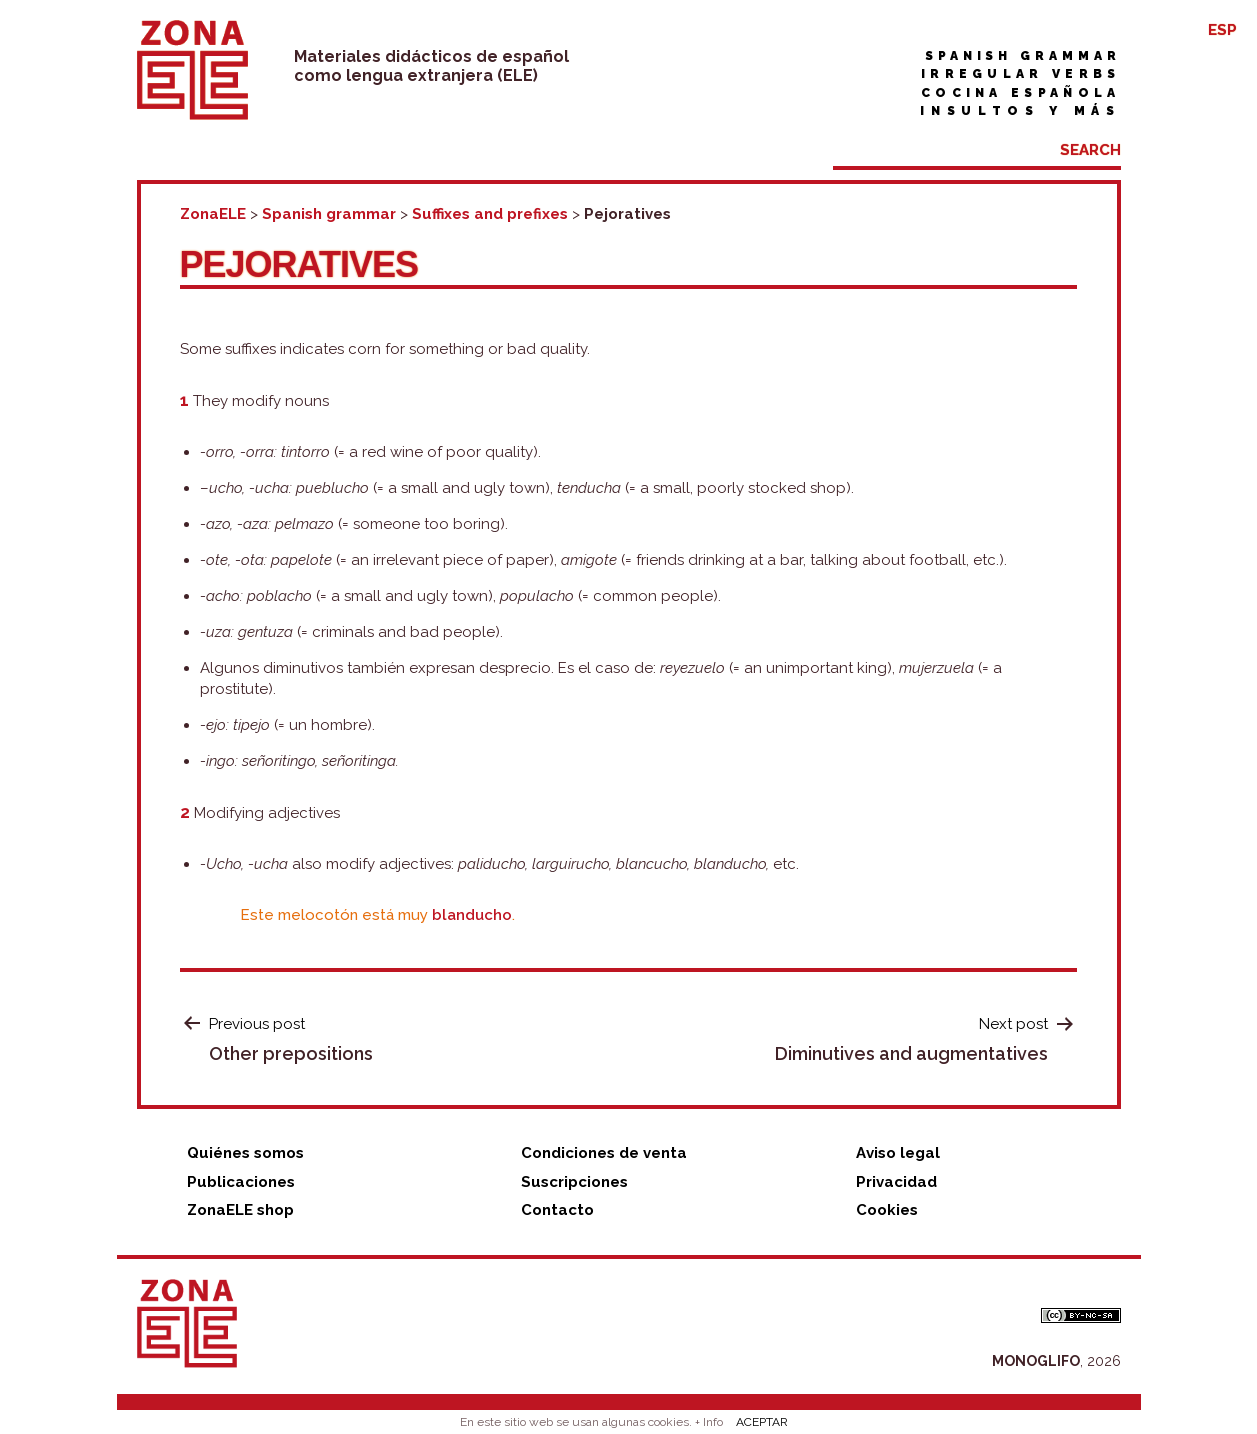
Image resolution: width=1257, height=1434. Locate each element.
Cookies (887, 1210)
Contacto (557, 1210)
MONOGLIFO (1036, 1361)
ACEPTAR (762, 1422)
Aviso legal (898, 1153)
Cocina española (1021, 93)
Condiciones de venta (604, 1153)
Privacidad (896, 1182)
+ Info (709, 1422)
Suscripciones (574, 1182)
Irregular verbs (1021, 74)
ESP (1222, 30)
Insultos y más (1020, 111)
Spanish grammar (1023, 56)
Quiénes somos (245, 1153)
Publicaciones (241, 1182)
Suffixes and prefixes (490, 214)
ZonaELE (213, 214)
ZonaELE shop (240, 1210)
